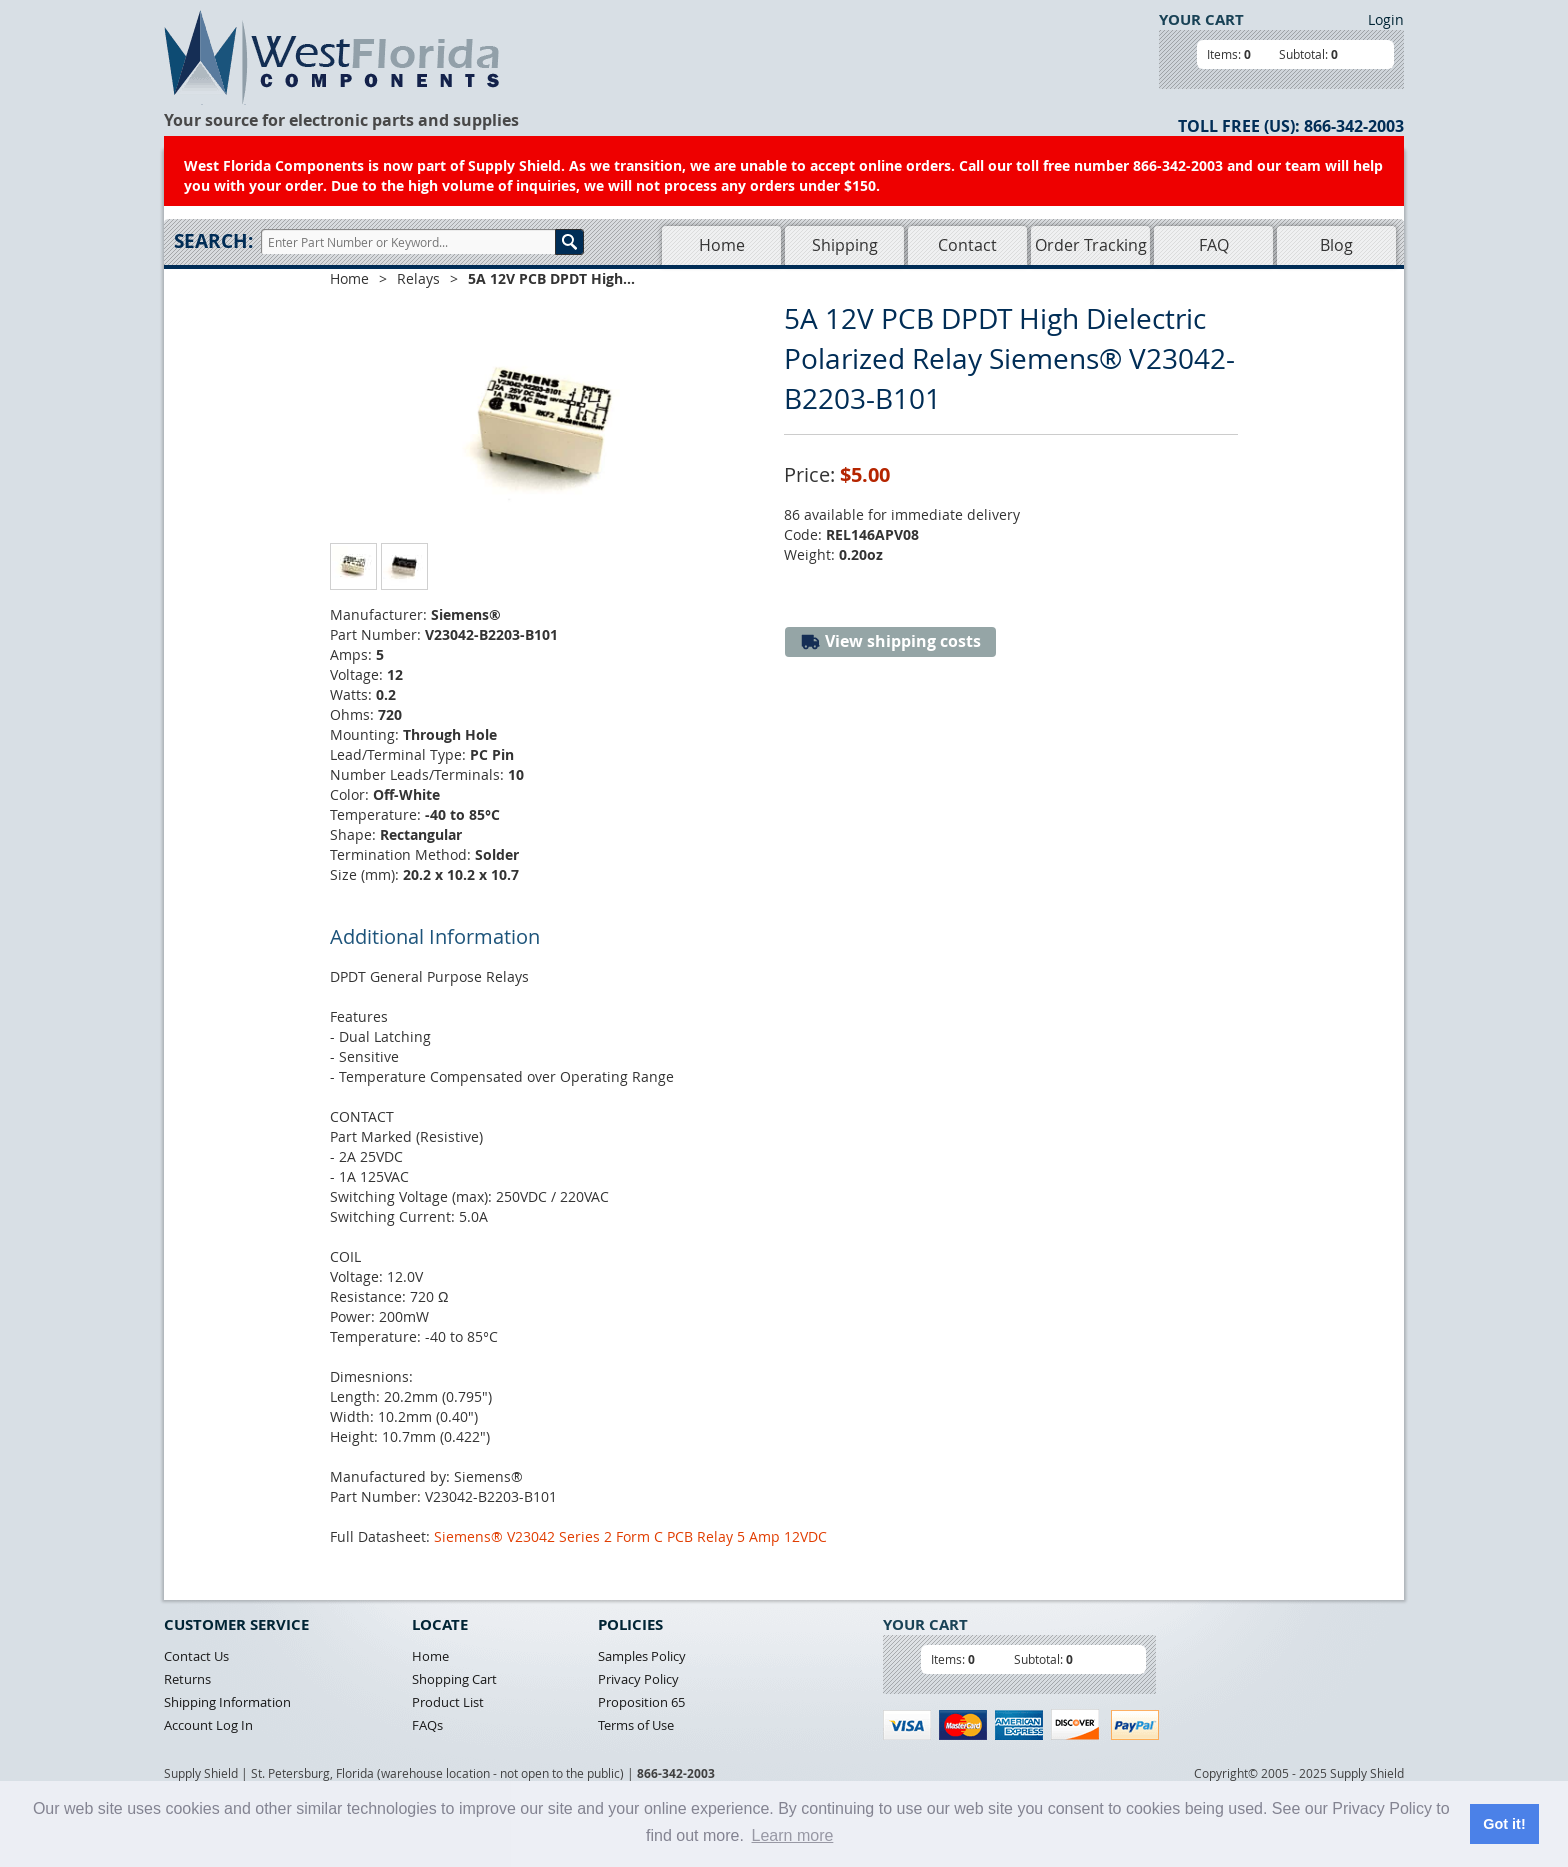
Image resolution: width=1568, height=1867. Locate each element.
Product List (448, 1702)
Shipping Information (227, 1702)
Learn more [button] (793, 1835)
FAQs (427, 1725)
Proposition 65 (641, 1702)
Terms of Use (636, 1725)
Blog (1336, 245)
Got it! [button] (1504, 1824)
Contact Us (196, 1656)
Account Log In (208, 1725)
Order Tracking (1091, 245)
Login (1386, 19)
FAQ (1214, 245)
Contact (967, 245)
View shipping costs (890, 641)
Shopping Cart (454, 1679)
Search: (213, 241)
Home (722, 245)
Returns (187, 1679)
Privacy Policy (638, 1679)
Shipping (845, 245)
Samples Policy (642, 1656)
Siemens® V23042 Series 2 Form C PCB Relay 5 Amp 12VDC (630, 1536)
